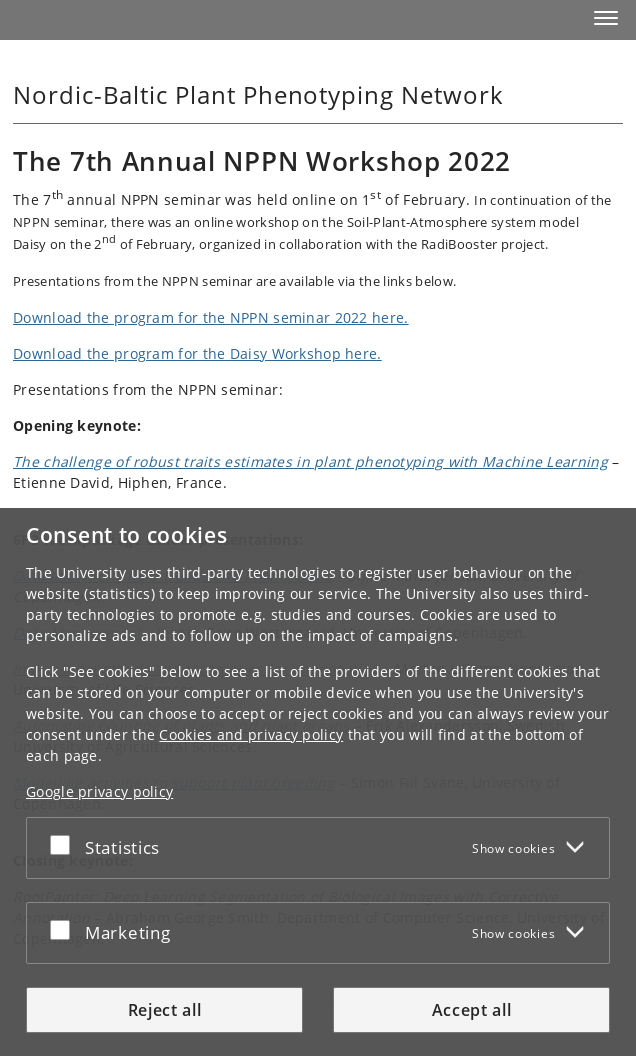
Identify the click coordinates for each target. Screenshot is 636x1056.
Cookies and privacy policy (251, 734)
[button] (606, 18)
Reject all (165, 1010)
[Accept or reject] (65, 844)
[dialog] (318, 782)
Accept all (472, 1010)
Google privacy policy (99, 791)
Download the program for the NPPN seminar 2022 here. (211, 317)
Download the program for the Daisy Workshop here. (197, 353)
